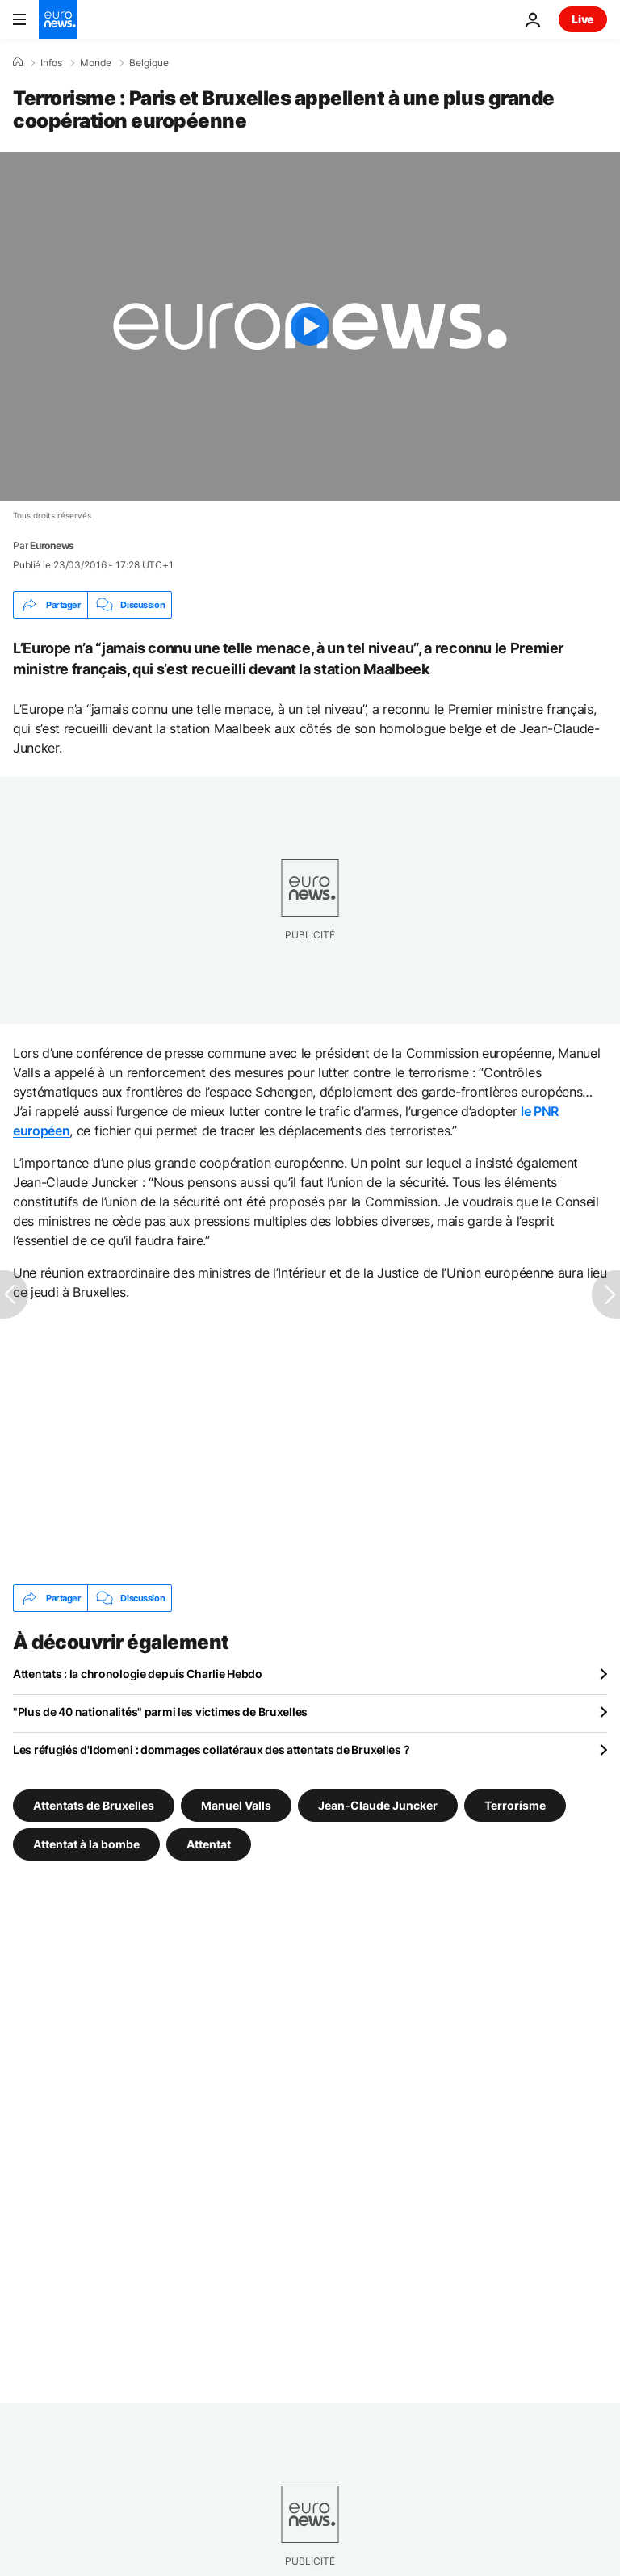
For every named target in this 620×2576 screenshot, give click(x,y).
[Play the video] (310, 326)
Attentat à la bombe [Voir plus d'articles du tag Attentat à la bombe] (86, 1844)
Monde (95, 63)
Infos (51, 63)
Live (583, 19)
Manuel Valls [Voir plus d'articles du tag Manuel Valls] (236, 1805)
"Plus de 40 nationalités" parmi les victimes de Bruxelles (160, 1711)
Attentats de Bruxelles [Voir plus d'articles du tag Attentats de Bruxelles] (93, 1805)
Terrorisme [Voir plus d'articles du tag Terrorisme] (515, 1805)
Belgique (149, 63)
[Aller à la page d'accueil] (58, 19)
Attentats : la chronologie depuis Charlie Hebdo (137, 1673)
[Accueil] (18, 62)
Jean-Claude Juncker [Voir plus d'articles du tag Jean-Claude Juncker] (378, 1805)
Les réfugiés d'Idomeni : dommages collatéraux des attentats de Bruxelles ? (211, 1749)
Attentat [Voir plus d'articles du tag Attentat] (208, 1844)
